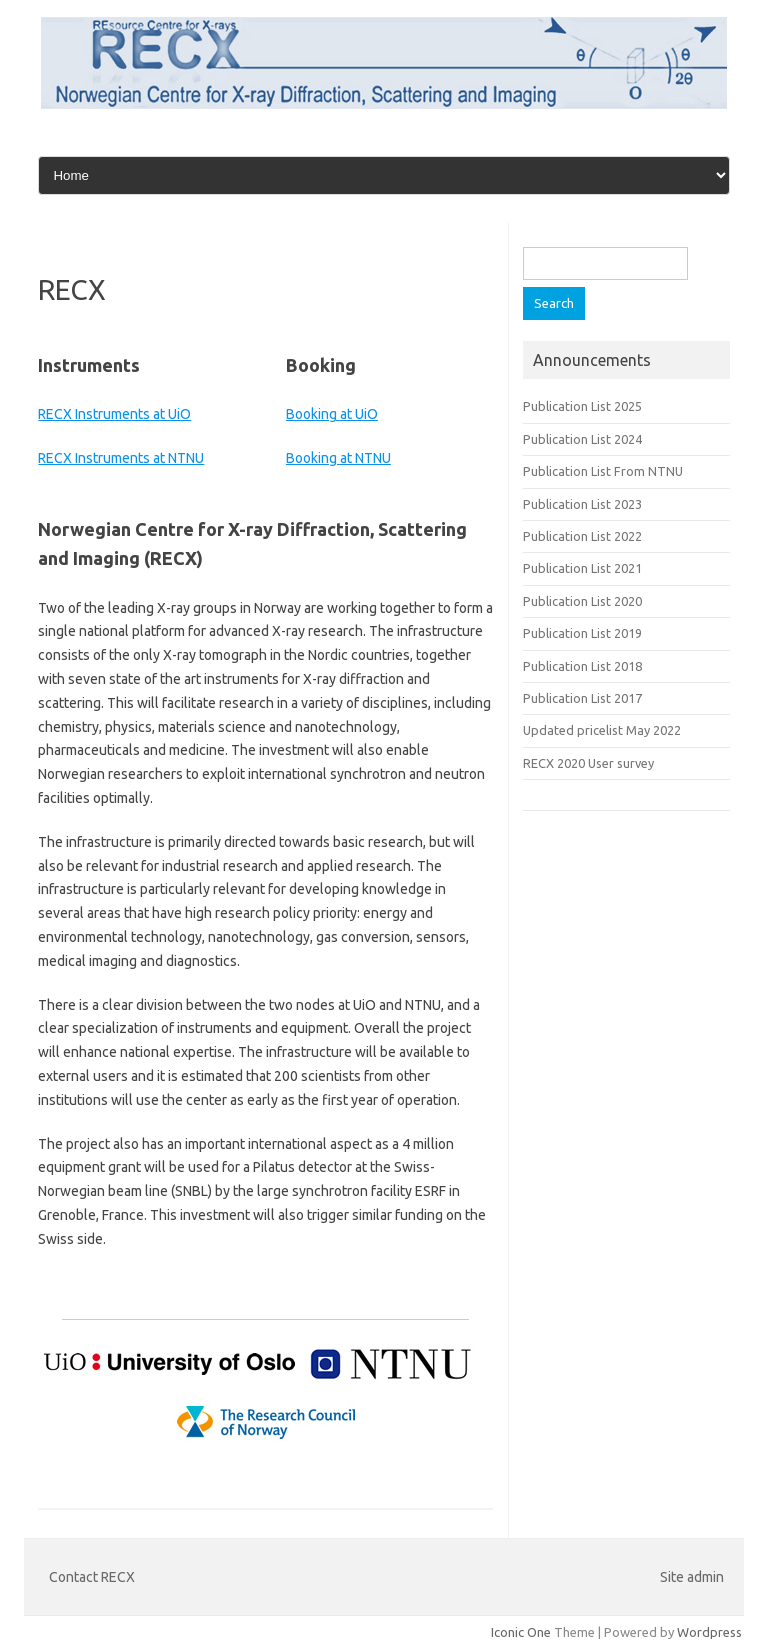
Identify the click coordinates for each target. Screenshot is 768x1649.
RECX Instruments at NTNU (121, 458)
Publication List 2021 (582, 568)
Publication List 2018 (582, 666)
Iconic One (521, 1632)
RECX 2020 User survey (588, 763)
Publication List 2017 (582, 698)
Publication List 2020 (582, 601)
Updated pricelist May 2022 (602, 730)
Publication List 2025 (582, 406)
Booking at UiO (332, 414)
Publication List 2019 (582, 633)
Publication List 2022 (582, 536)
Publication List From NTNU (603, 471)
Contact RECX (92, 1577)
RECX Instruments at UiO (114, 414)
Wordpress (709, 1632)
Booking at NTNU (338, 458)
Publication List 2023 (582, 504)
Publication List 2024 (582, 439)
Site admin (692, 1577)
